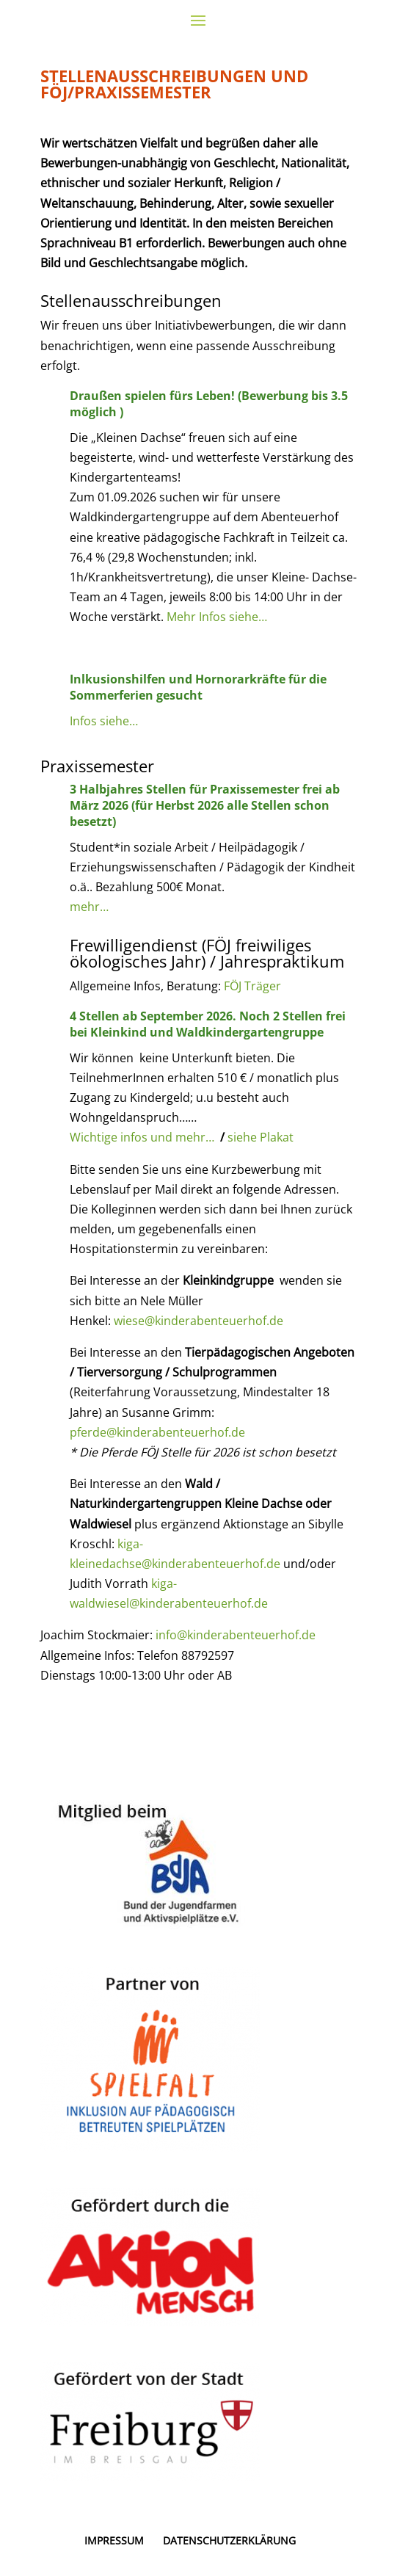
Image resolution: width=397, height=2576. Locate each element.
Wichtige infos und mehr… (142, 1137)
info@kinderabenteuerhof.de (236, 1635)
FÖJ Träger (252, 986)
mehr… (89, 907)
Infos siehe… (104, 721)
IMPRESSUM (114, 2540)
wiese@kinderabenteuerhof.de (198, 1321)
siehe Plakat (260, 1137)
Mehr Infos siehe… (217, 617)
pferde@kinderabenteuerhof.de (159, 1432)
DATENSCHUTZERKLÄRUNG (229, 2540)
